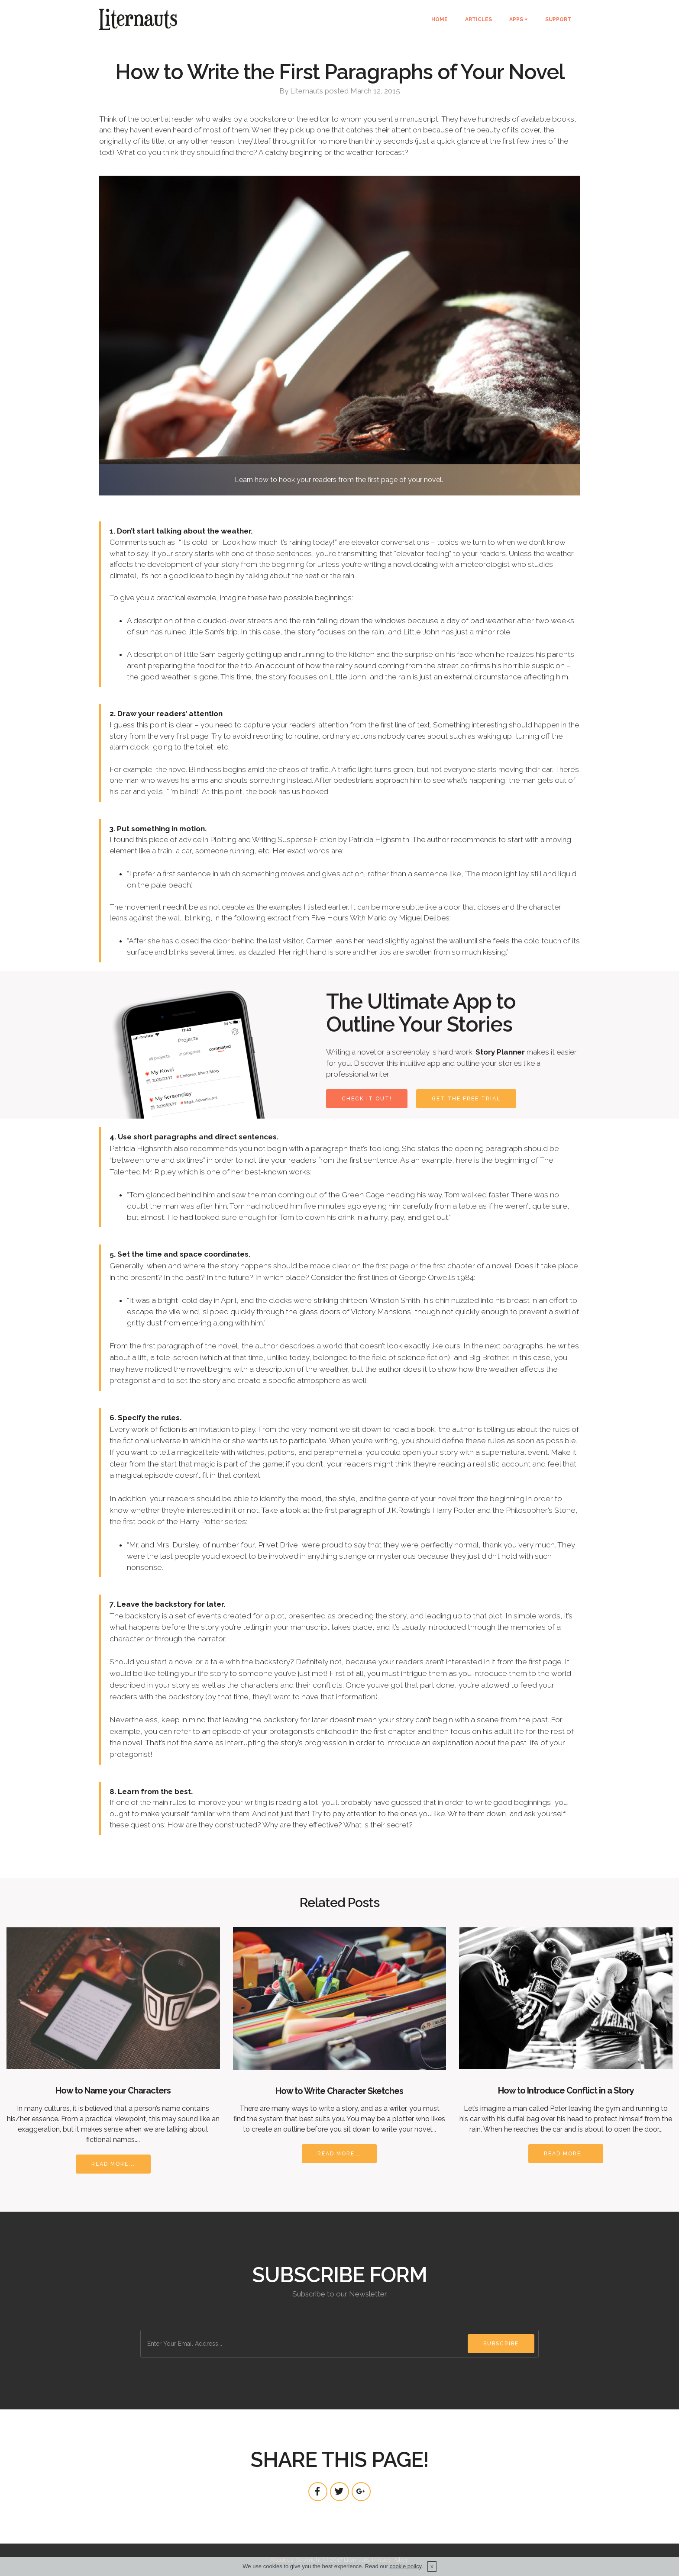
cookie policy (405, 2568)
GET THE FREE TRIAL (466, 1099)
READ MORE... (113, 2164)
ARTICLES (478, 19)
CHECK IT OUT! (367, 1099)
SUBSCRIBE (501, 2344)
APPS (516, 19)
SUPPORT (558, 19)
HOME (439, 19)
